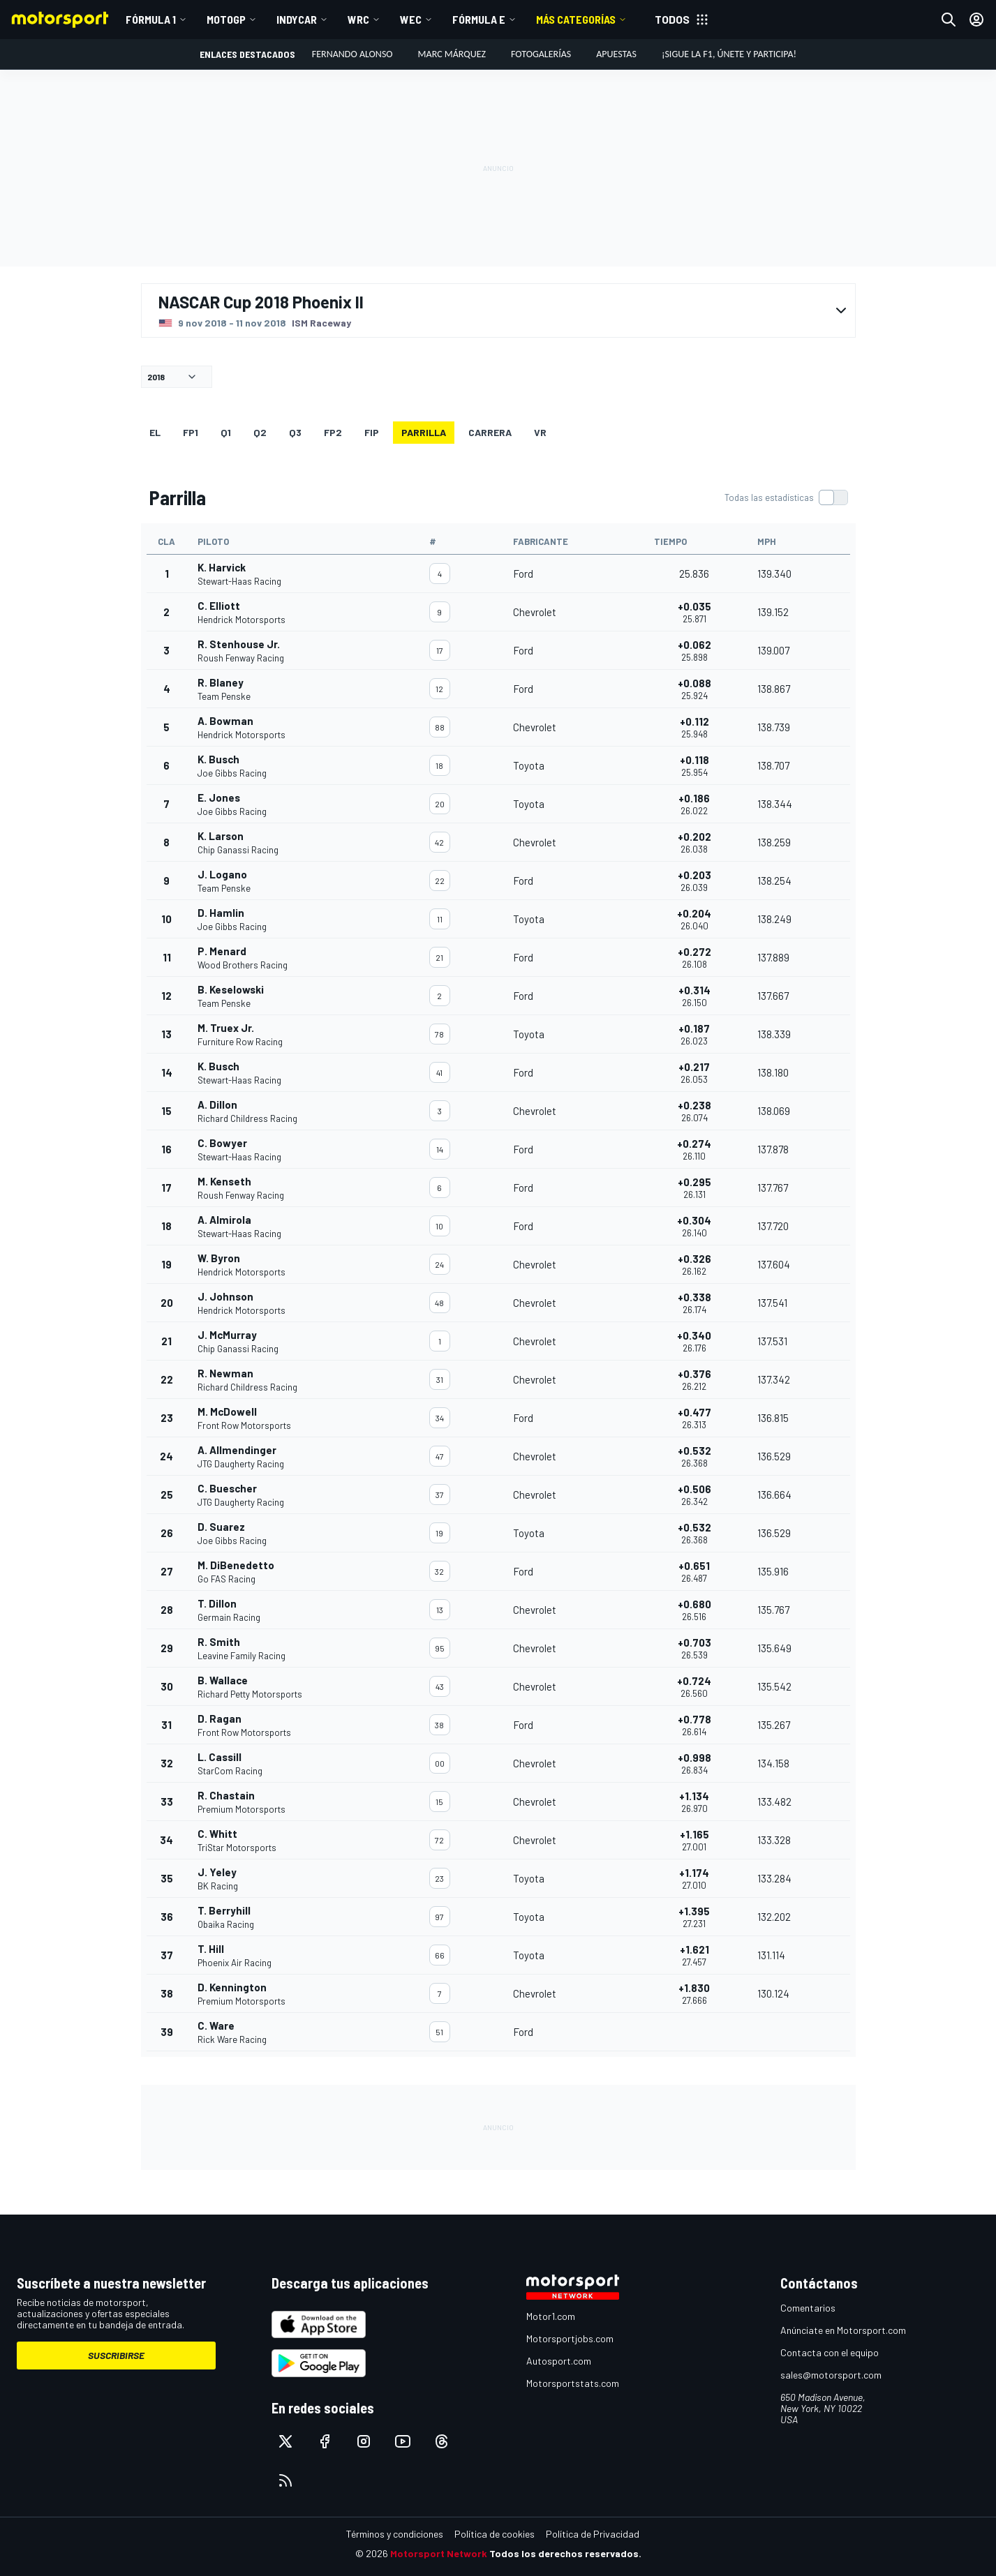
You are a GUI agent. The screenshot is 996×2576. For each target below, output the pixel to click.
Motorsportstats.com (572, 2383)
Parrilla (423, 432)
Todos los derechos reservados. (565, 2553)
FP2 (333, 432)
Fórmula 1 (151, 19)
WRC (358, 19)
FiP (371, 432)
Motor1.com (550, 2316)
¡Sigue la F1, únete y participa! (729, 54)
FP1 (190, 432)
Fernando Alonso (352, 54)
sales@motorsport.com (831, 2375)
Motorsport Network (438, 2553)
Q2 (260, 432)
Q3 (295, 432)
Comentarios (807, 2308)
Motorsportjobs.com (570, 2338)
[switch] (785, 497)
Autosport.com (558, 2361)
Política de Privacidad (592, 2534)
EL (155, 432)
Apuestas (616, 54)
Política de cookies (494, 2534)
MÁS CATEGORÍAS (576, 19)
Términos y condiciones (394, 2534)
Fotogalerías (541, 54)
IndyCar (296, 19)
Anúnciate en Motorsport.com (843, 2330)
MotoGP (226, 19)
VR (540, 432)
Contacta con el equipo (829, 2352)
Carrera (490, 432)
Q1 (226, 432)
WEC (411, 19)
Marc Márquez (452, 54)
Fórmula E (478, 19)
